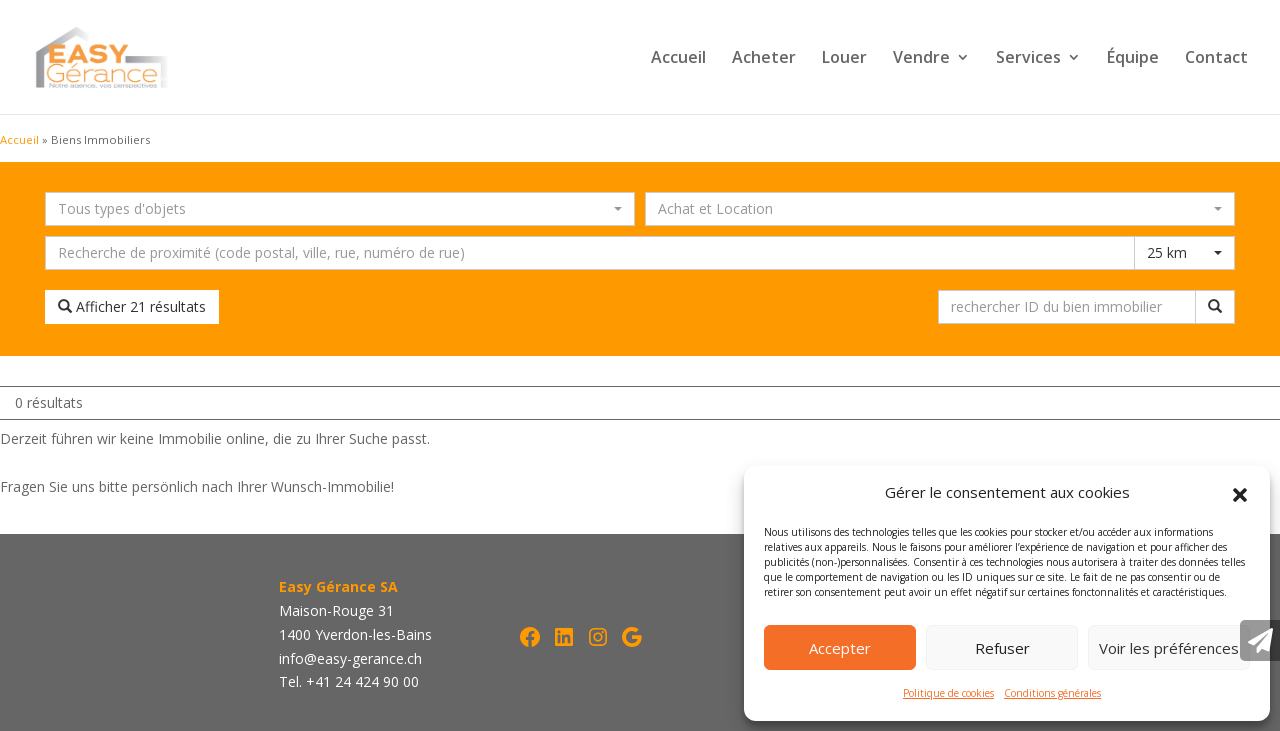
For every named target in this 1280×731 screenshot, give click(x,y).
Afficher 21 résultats (132, 306)
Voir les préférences (1169, 648)
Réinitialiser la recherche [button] (329, 306)
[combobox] (340, 209)
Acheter (764, 59)
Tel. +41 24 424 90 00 (349, 681)
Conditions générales (1052, 693)
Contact (1216, 59)
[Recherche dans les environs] (590, 253)
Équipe (1133, 59)
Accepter (840, 648)
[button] (1240, 493)
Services (1028, 59)
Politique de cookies (948, 693)
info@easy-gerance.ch (350, 658)
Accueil (678, 59)
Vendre (921, 59)
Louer (844, 59)
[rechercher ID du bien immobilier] (1067, 307)
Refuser (1002, 648)
